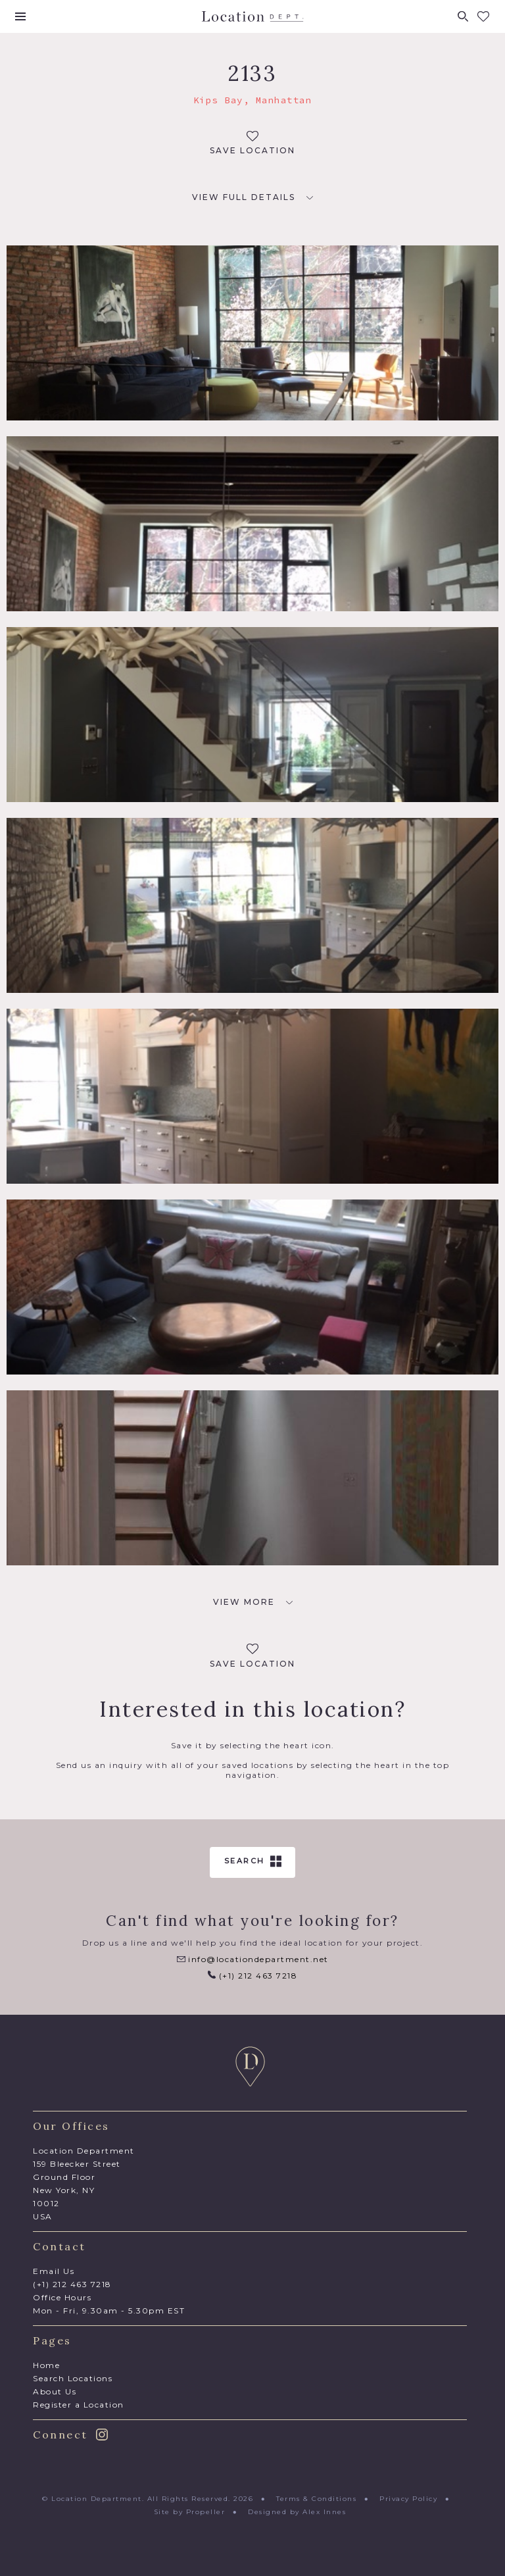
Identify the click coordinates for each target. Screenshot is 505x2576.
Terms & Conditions (316, 2498)
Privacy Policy (408, 2498)
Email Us (53, 2271)
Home (46, 2365)
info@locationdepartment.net (253, 1959)
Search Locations (72, 2378)
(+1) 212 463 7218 (252, 1976)
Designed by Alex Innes (297, 2512)
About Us (54, 2391)
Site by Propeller (190, 2512)
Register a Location (78, 2405)
